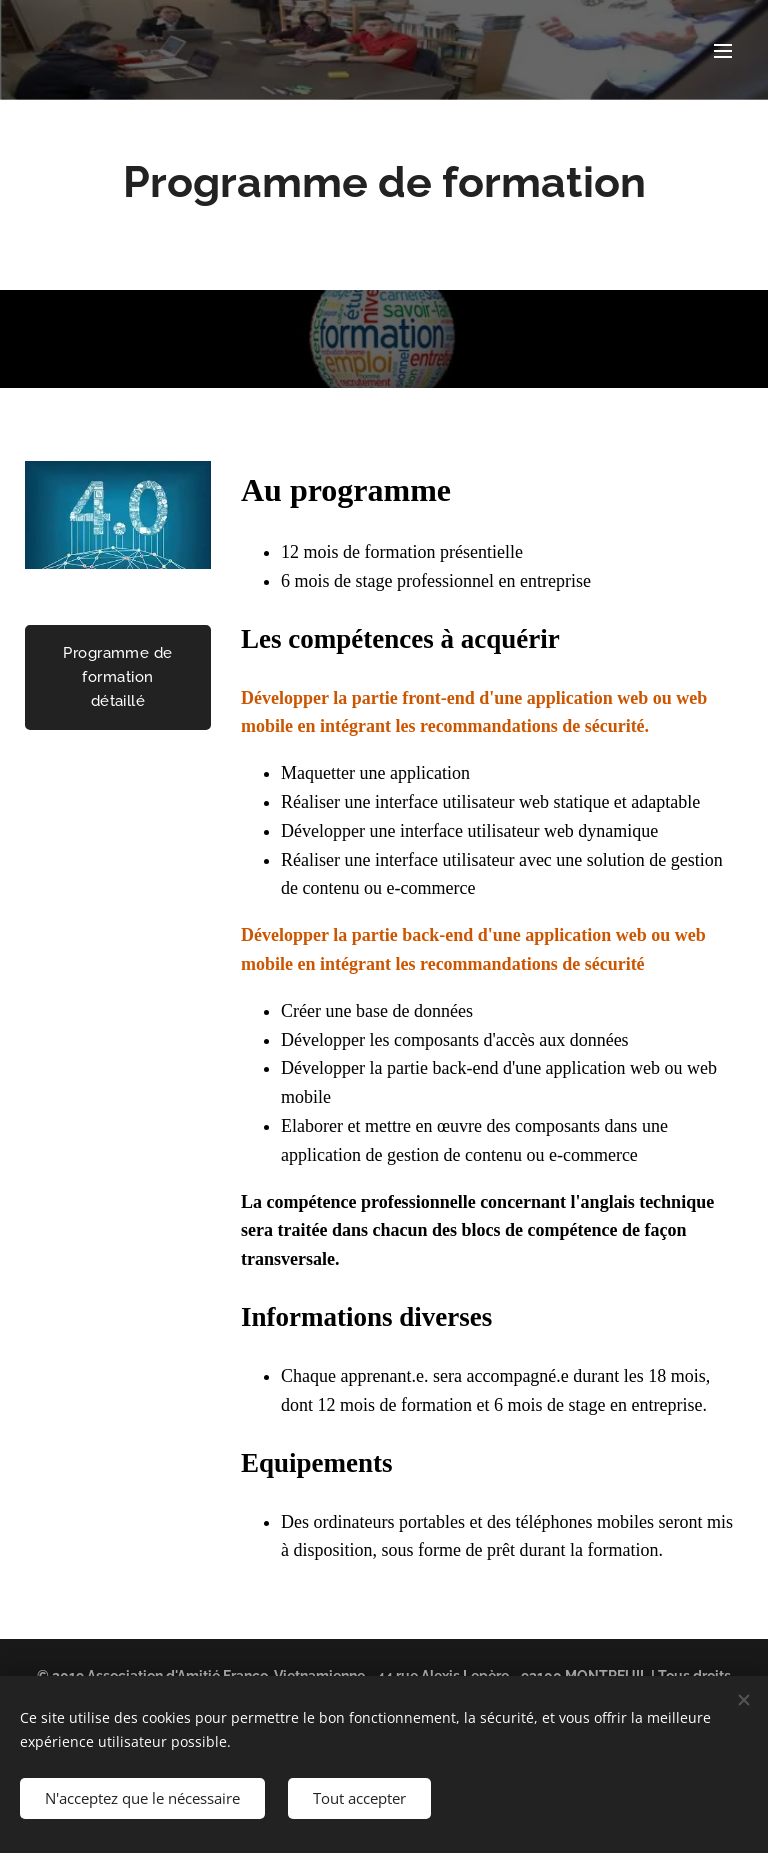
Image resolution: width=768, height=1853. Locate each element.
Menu (723, 51)
